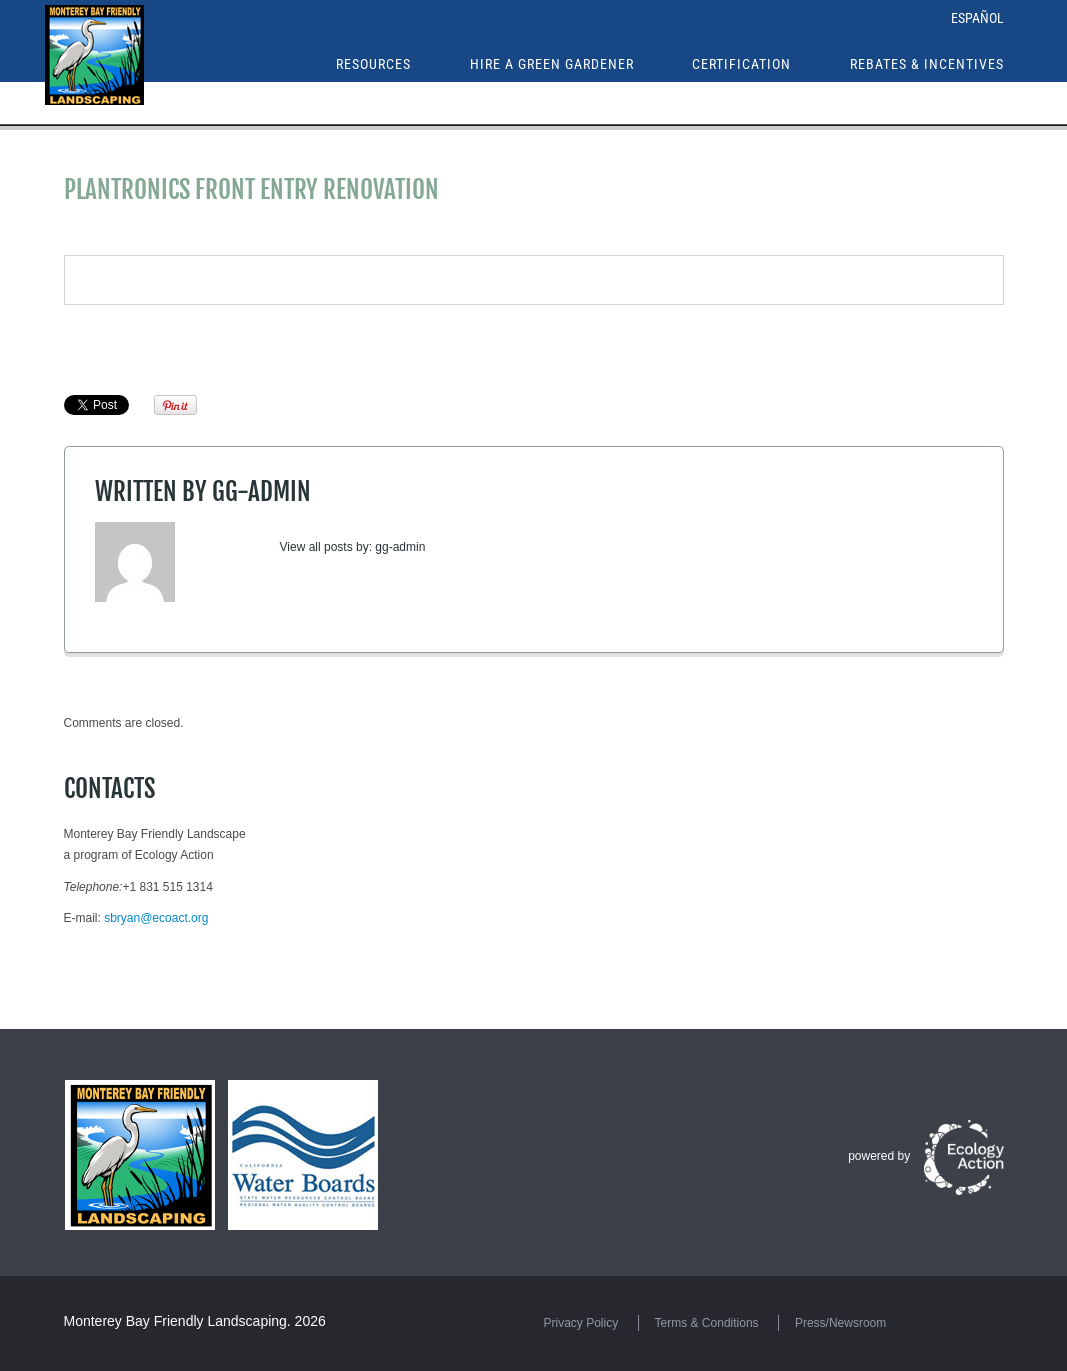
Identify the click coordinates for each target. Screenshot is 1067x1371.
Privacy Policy (581, 1323)
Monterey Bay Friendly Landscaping (175, 1321)
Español (977, 18)
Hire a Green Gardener (552, 64)
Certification (741, 64)
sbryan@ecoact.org (156, 918)
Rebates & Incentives (927, 64)
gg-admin (261, 491)
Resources (373, 64)
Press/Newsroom (840, 1323)
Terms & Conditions (707, 1323)
